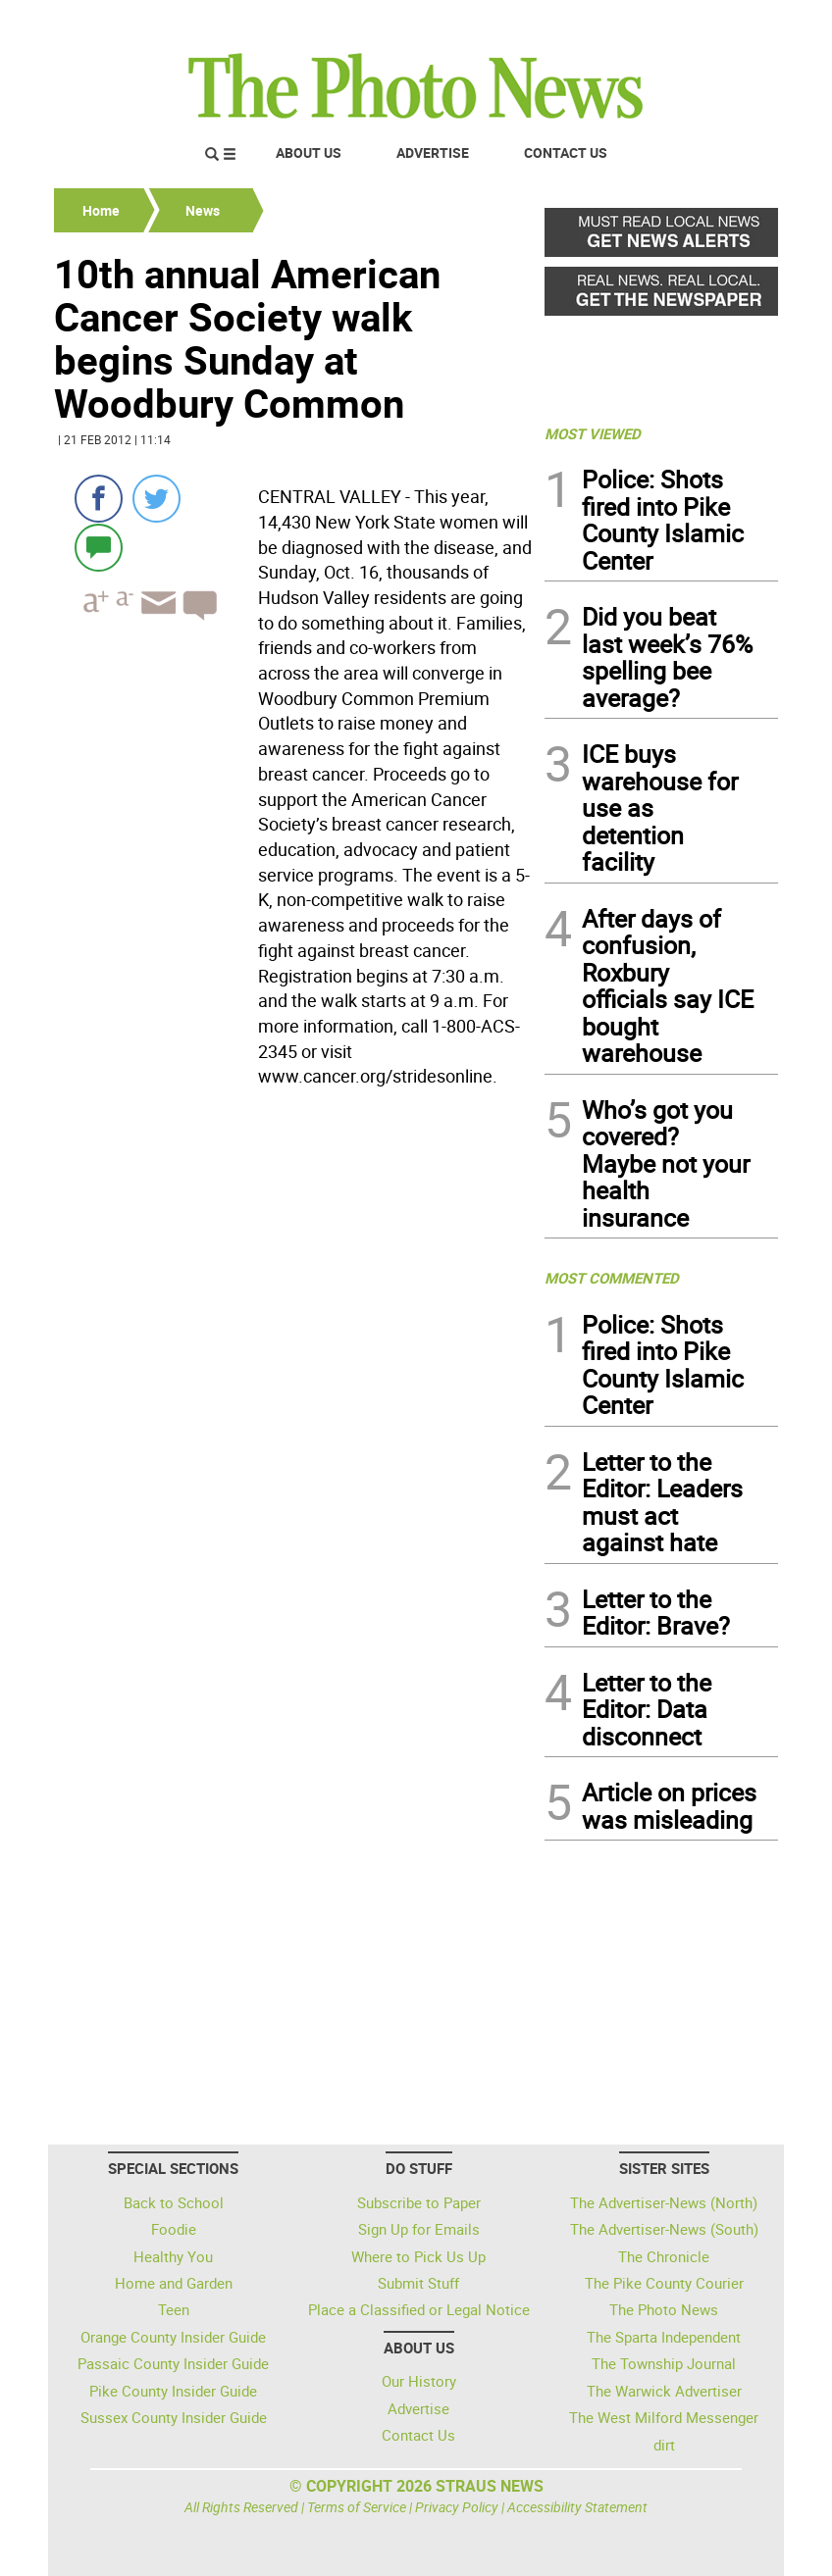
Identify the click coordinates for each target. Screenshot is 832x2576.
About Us (308, 152)
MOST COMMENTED (612, 1278)
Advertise (432, 152)
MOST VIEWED (593, 433)
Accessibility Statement (577, 2507)
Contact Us (565, 152)
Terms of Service (356, 2507)
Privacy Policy (456, 2507)
